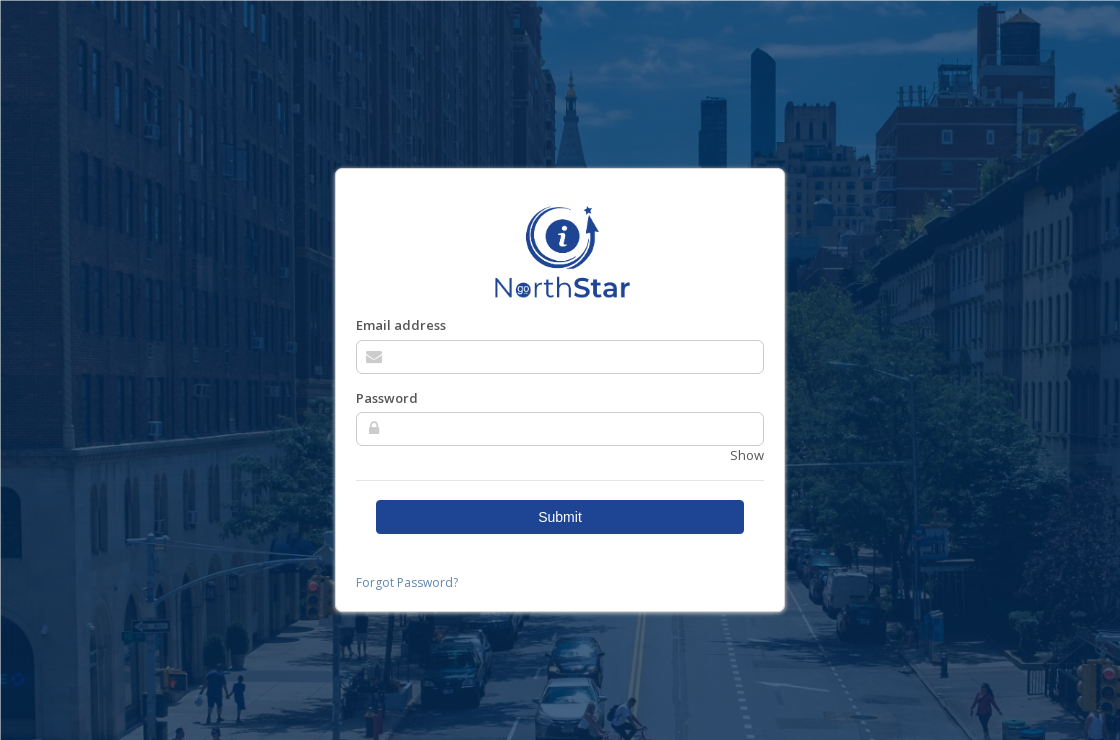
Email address (401, 325)
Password (387, 398)
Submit (560, 517)
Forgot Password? (407, 582)
